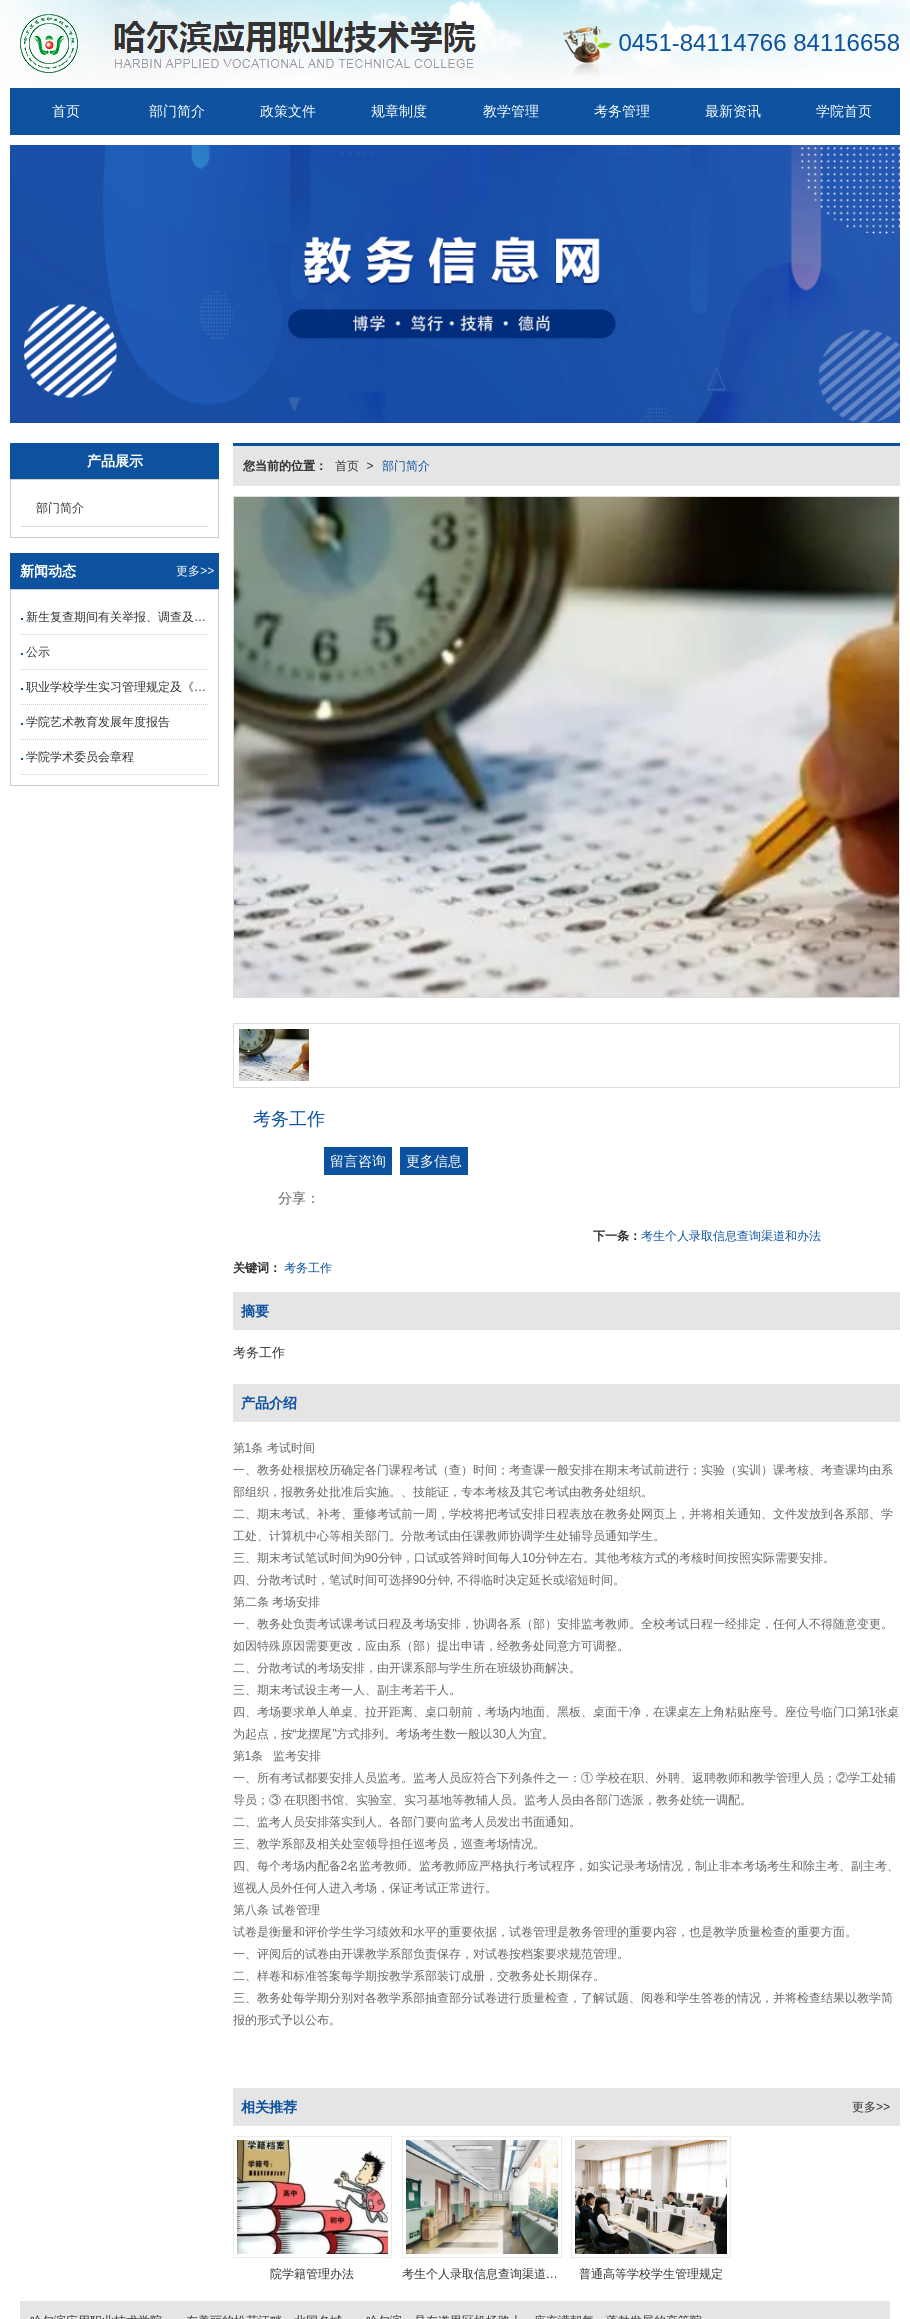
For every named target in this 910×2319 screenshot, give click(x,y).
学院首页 (844, 111)
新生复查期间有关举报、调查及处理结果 (117, 617)
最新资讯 (733, 111)
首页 (66, 111)
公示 (38, 652)
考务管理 (622, 111)
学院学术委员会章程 (80, 757)
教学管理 (511, 111)
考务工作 (308, 1268)
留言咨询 (358, 1161)
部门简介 (177, 111)
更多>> (871, 2107)
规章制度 (399, 111)
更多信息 (434, 1161)
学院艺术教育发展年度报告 (98, 722)
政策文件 (288, 111)
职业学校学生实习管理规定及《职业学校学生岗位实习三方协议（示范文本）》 (117, 687)
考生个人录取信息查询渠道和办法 (731, 1236)
